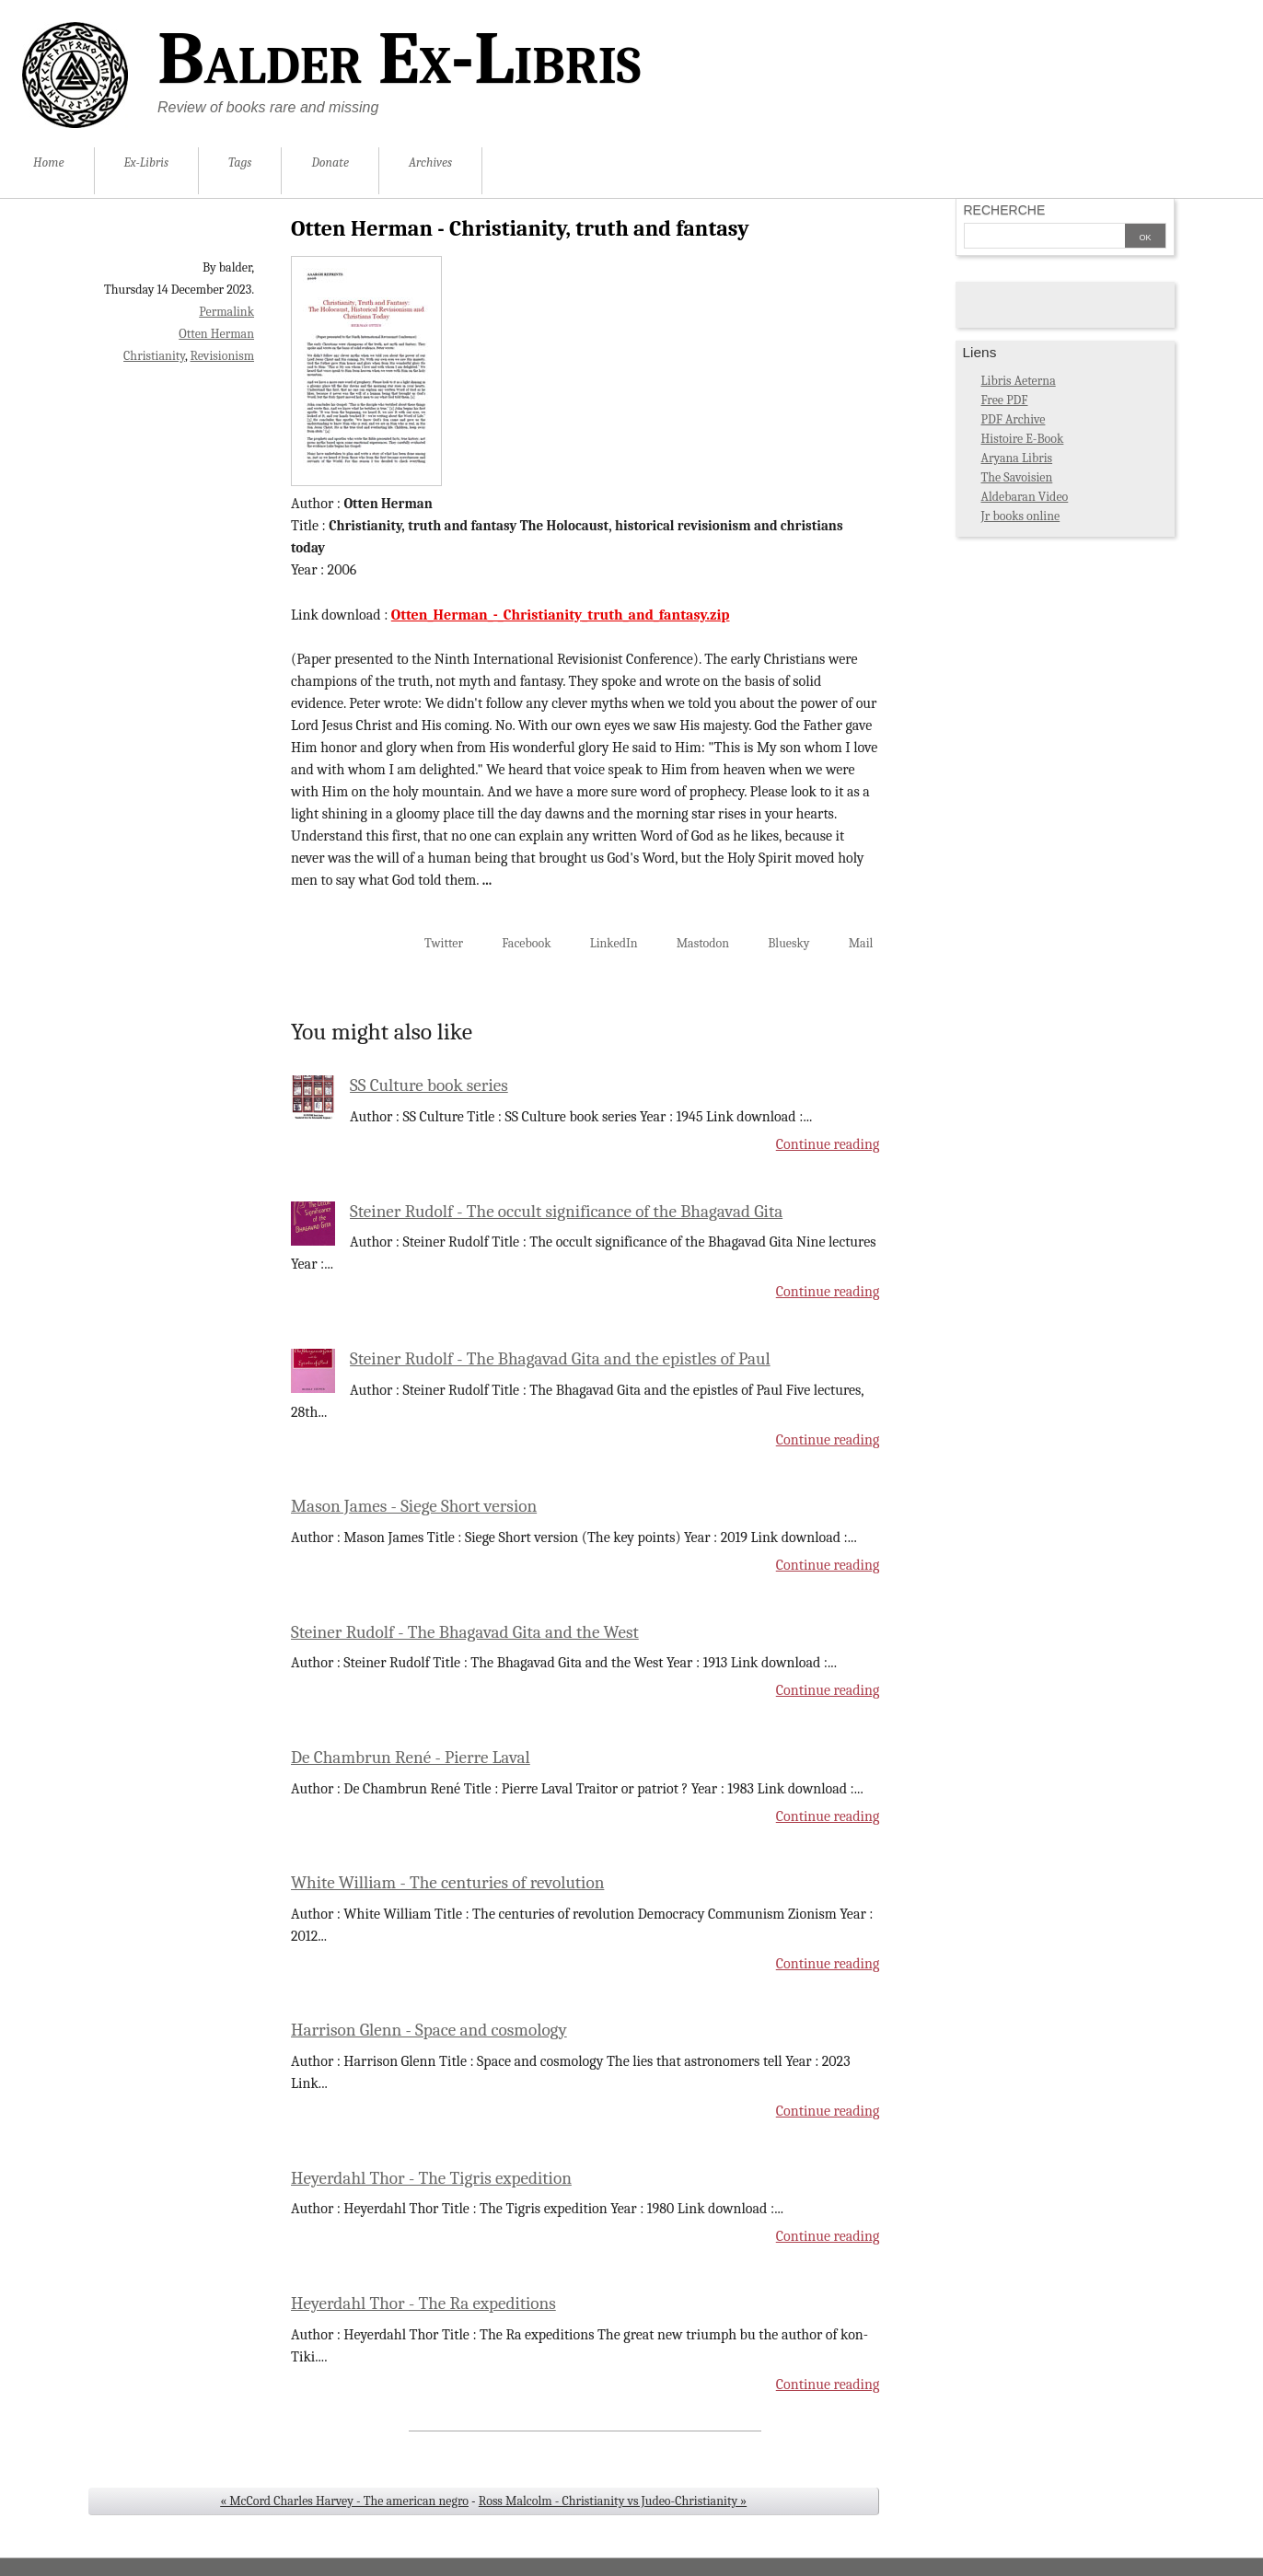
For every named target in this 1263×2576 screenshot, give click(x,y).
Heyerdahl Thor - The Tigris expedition (431, 2178)
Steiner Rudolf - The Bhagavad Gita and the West (465, 1632)
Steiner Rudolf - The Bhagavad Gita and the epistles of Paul (560, 1359)
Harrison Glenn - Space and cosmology (429, 2030)
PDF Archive (1013, 419)
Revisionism (222, 356)
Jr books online (1020, 516)
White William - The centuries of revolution (447, 1883)
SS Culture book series (429, 1085)
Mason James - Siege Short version (414, 1506)
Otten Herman (216, 334)
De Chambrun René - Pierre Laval (410, 1757)
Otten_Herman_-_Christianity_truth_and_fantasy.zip (560, 615)
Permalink (226, 311)
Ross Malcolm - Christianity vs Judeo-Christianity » (613, 2501)
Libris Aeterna (1018, 381)
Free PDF (1004, 400)
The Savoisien (1017, 477)
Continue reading (828, 1144)
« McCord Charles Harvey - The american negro (344, 2501)
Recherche (1005, 210)
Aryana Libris (1017, 458)
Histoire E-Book (1022, 439)
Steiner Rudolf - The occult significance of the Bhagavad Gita (566, 1211)
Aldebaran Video (1025, 497)
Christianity (154, 356)
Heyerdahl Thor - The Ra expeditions (423, 2303)
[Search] (1045, 237)
